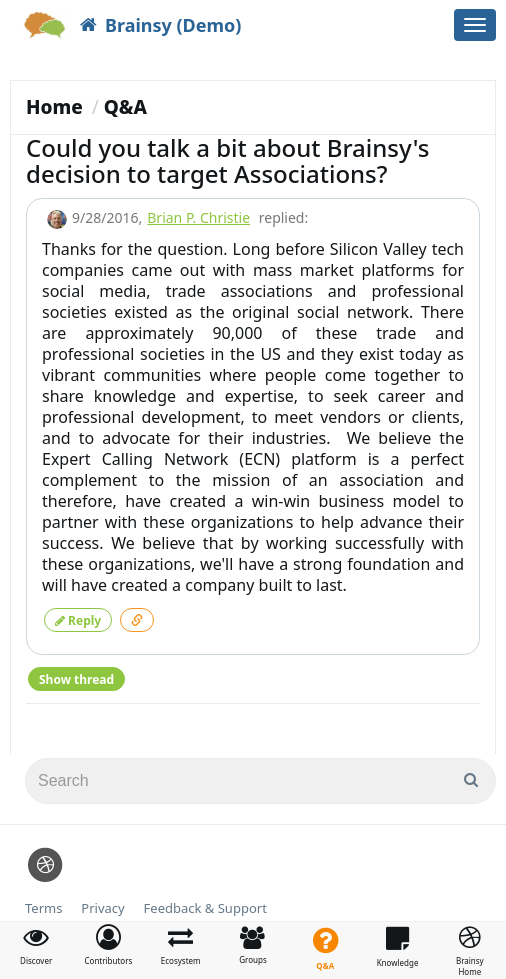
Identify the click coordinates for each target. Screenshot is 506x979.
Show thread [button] (76, 679)
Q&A (125, 107)
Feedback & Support (205, 908)
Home (54, 107)
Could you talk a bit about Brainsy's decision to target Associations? (227, 160)
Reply (78, 620)
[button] (108, 945)
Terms (43, 908)
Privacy (102, 908)
